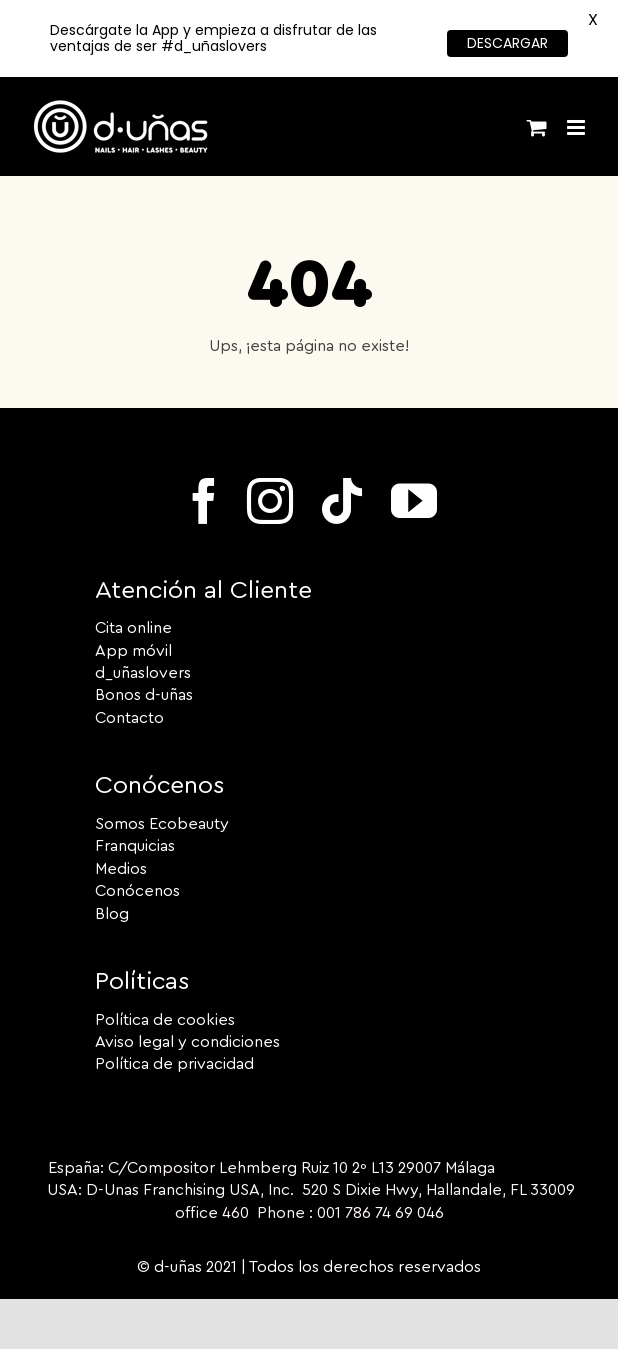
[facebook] (204, 501)
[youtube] (414, 501)
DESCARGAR (507, 43)
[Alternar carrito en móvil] (537, 127)
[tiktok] (342, 501)
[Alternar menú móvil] (577, 127)
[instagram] (270, 501)
